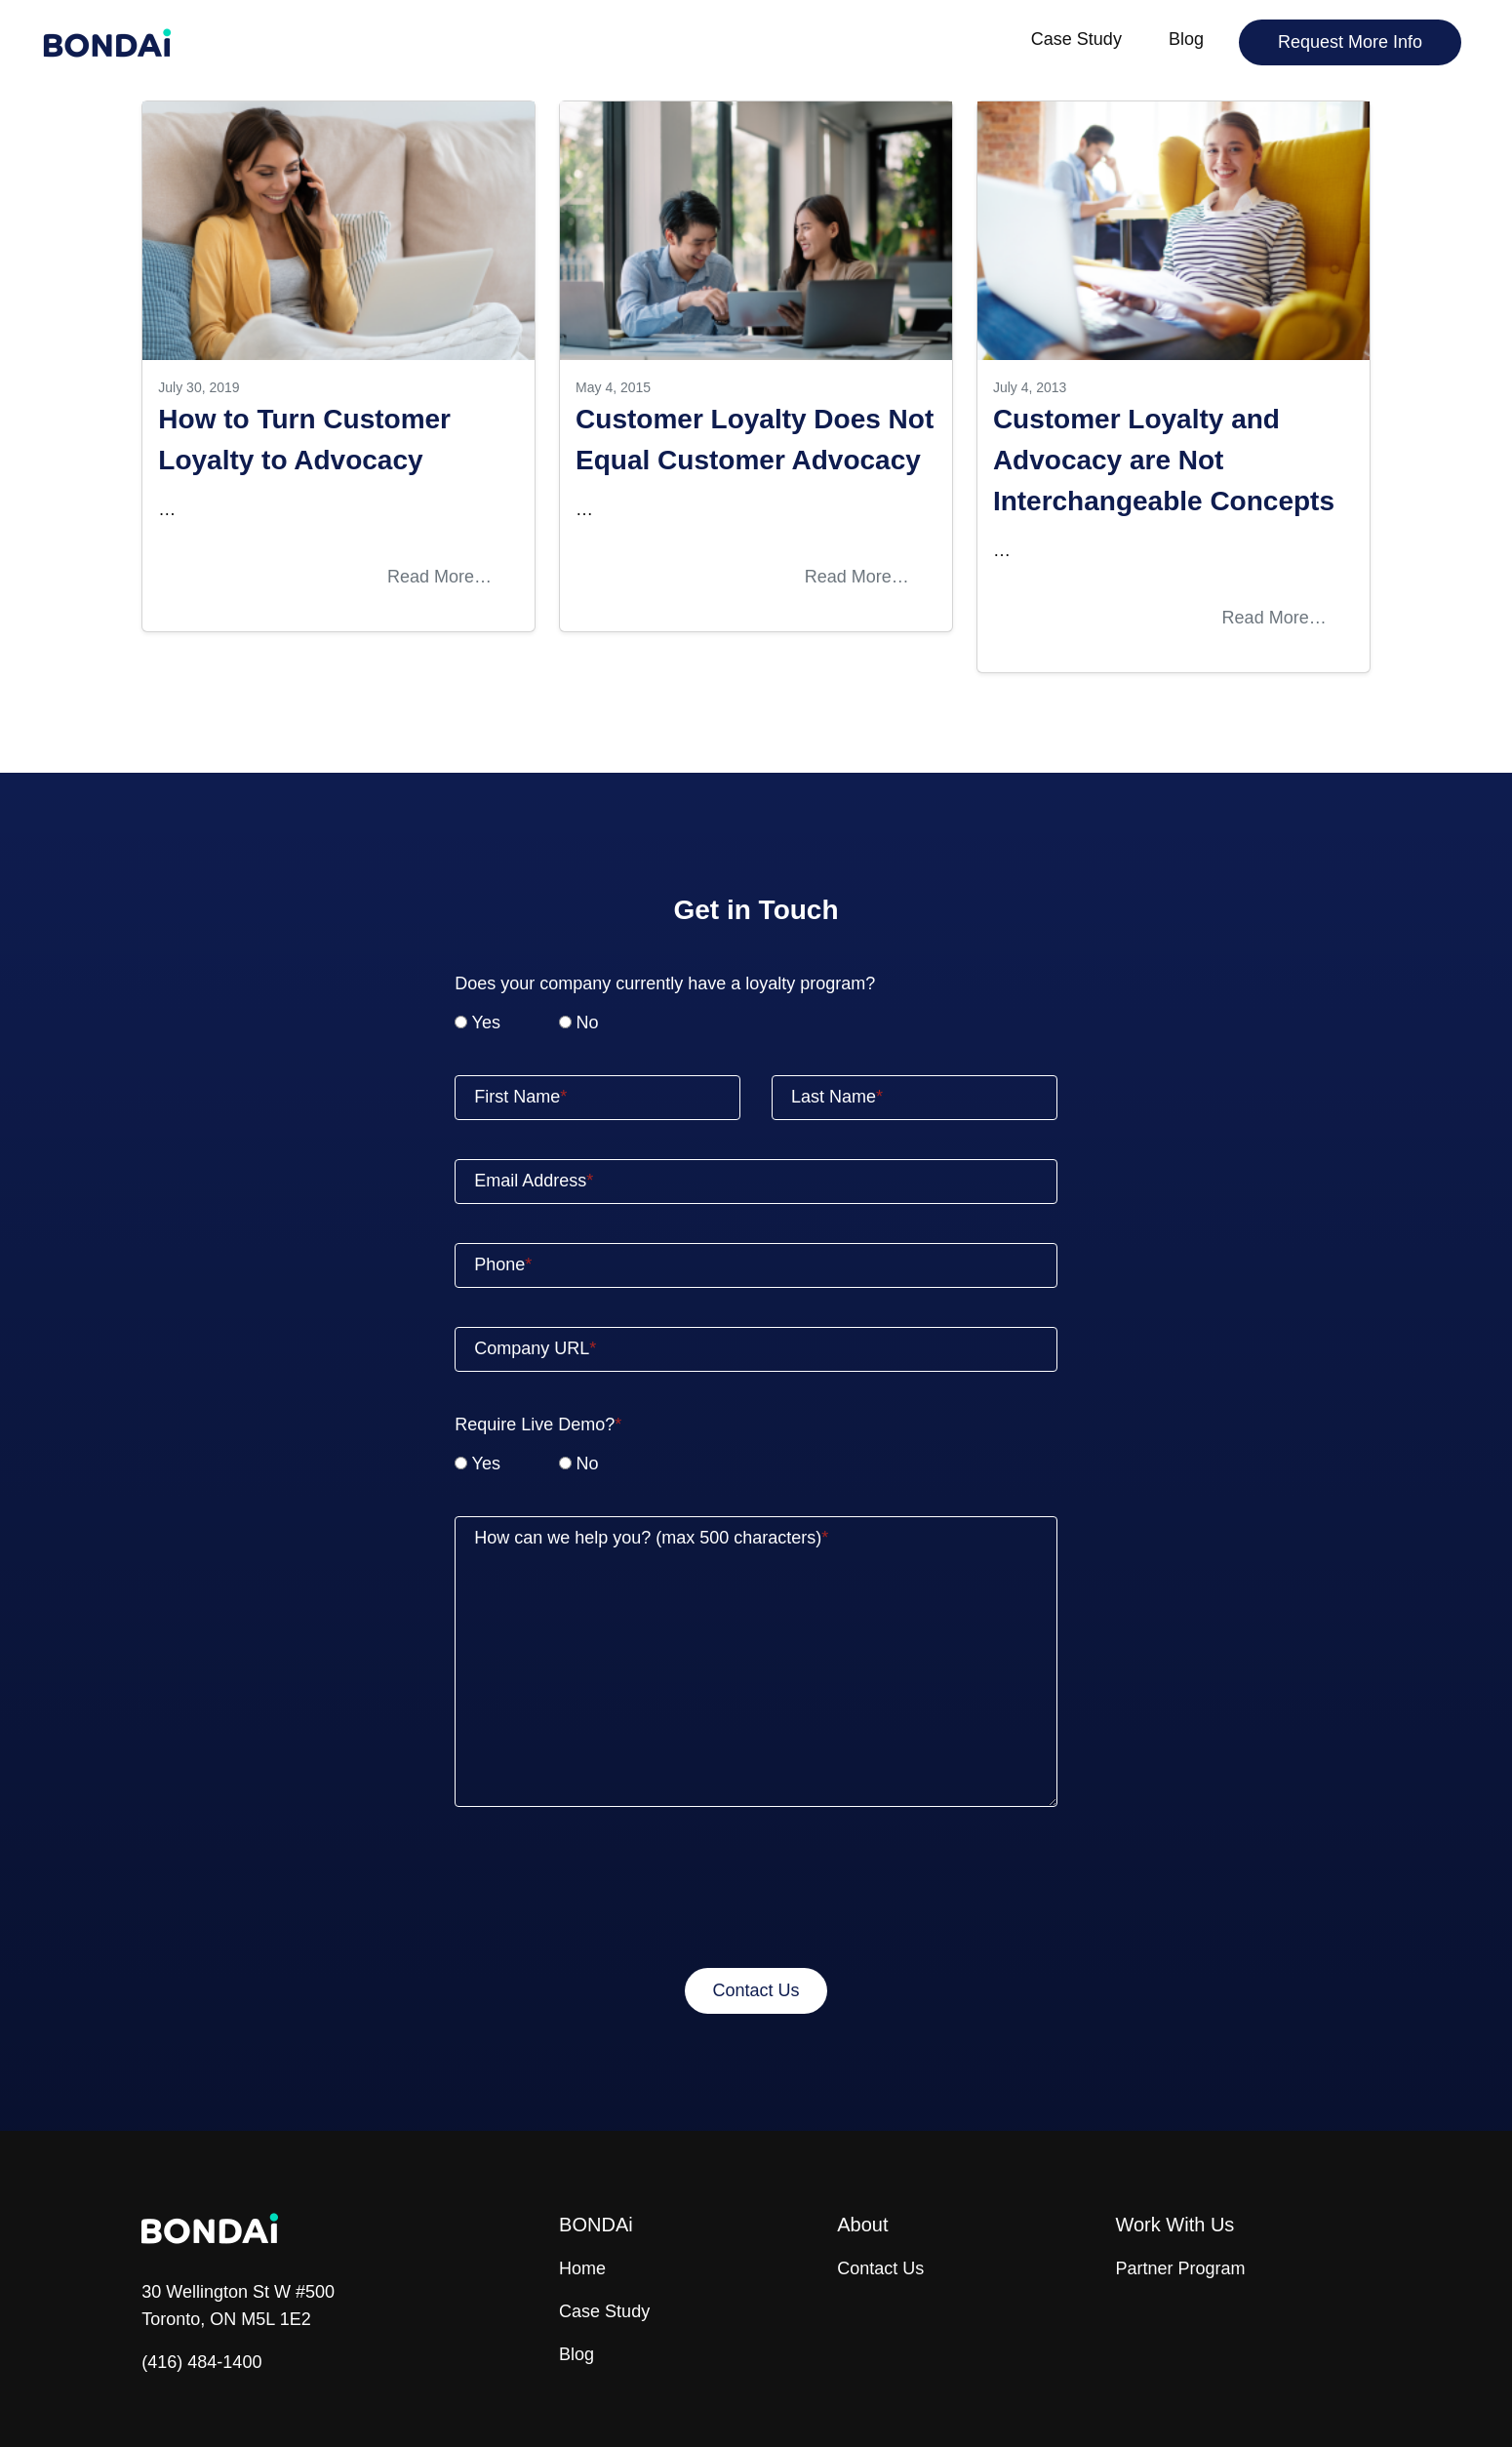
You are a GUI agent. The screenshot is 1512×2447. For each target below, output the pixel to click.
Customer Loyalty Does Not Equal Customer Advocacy (755, 439)
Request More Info (1350, 42)
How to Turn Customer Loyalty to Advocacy (304, 439)
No (587, 1022)
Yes (486, 1022)
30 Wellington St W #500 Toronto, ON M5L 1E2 (238, 2305)
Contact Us (880, 2268)
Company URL (535, 1348)
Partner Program (1180, 2268)
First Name (520, 1096)
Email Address (533, 1180)
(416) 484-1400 (201, 2362)
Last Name (837, 1096)
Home (582, 2268)
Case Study (1076, 39)
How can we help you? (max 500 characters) (651, 1537)
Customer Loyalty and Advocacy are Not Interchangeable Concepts (1163, 460)
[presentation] (756, 1891)
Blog (1186, 39)
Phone (503, 1264)
